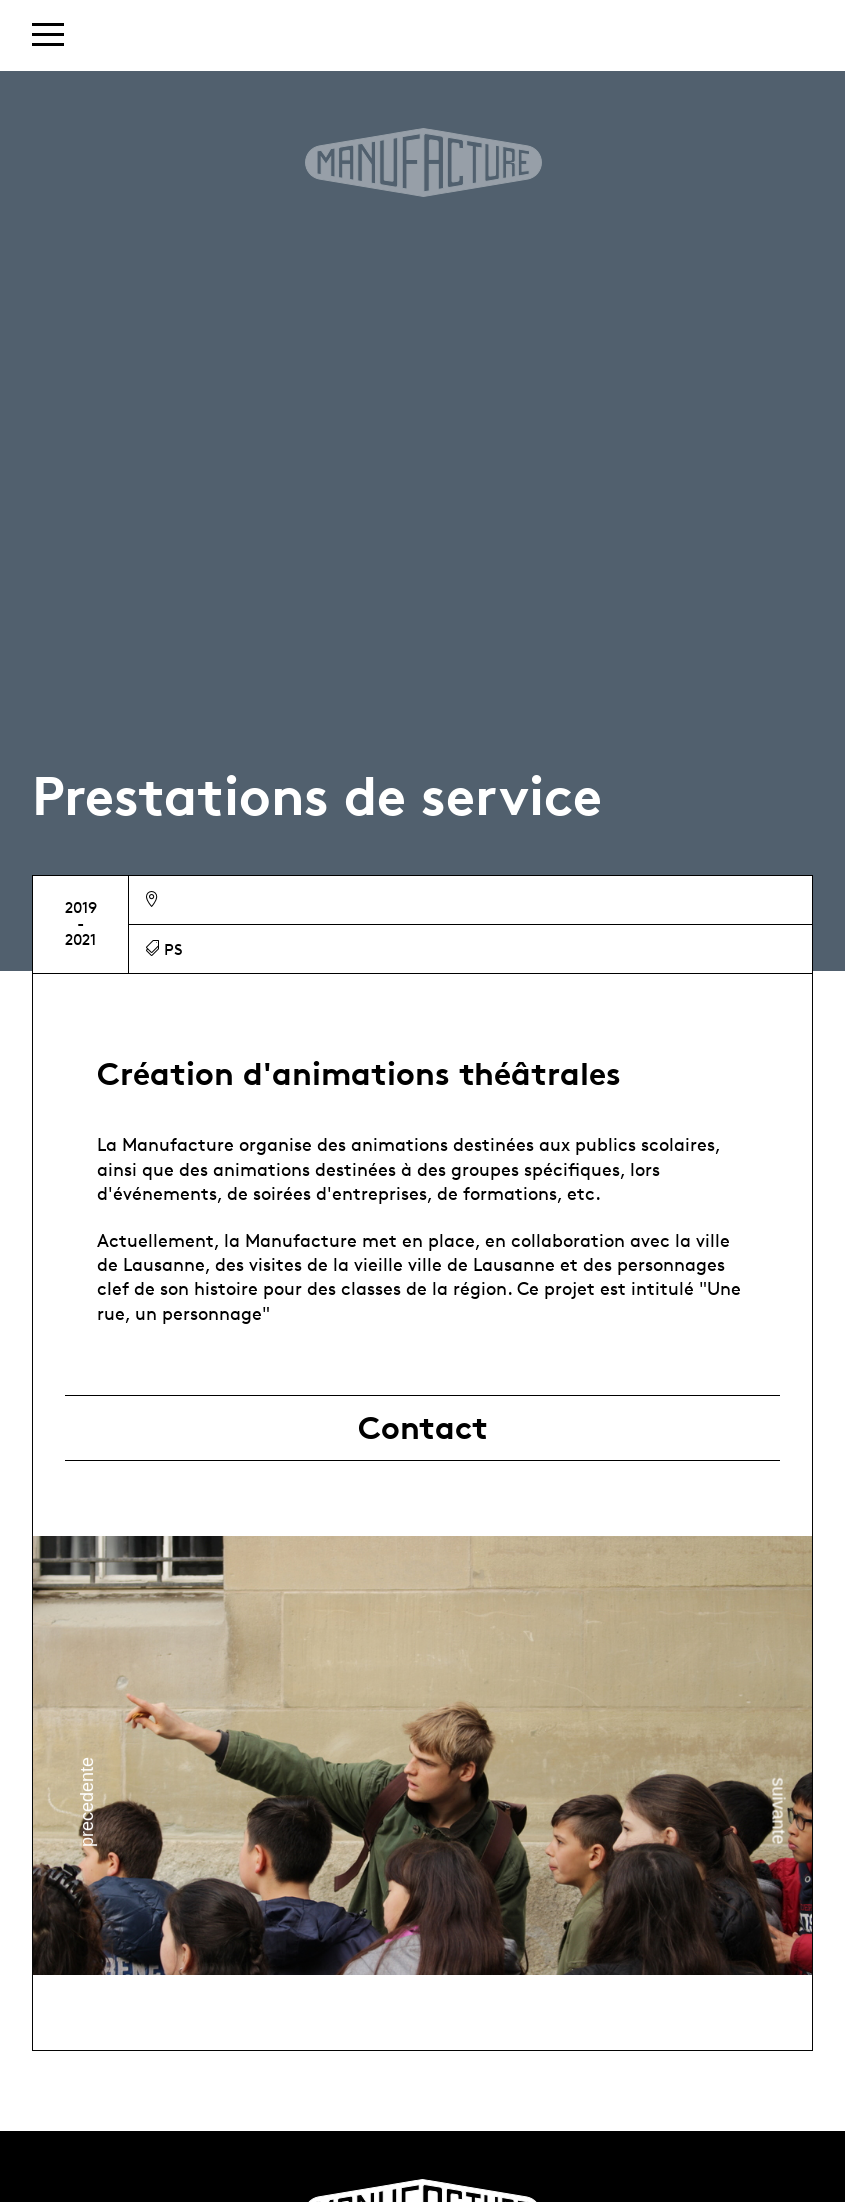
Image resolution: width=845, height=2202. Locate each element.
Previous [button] (87, 1802)
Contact (423, 1428)
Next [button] (778, 1811)
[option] (422, 1755)
